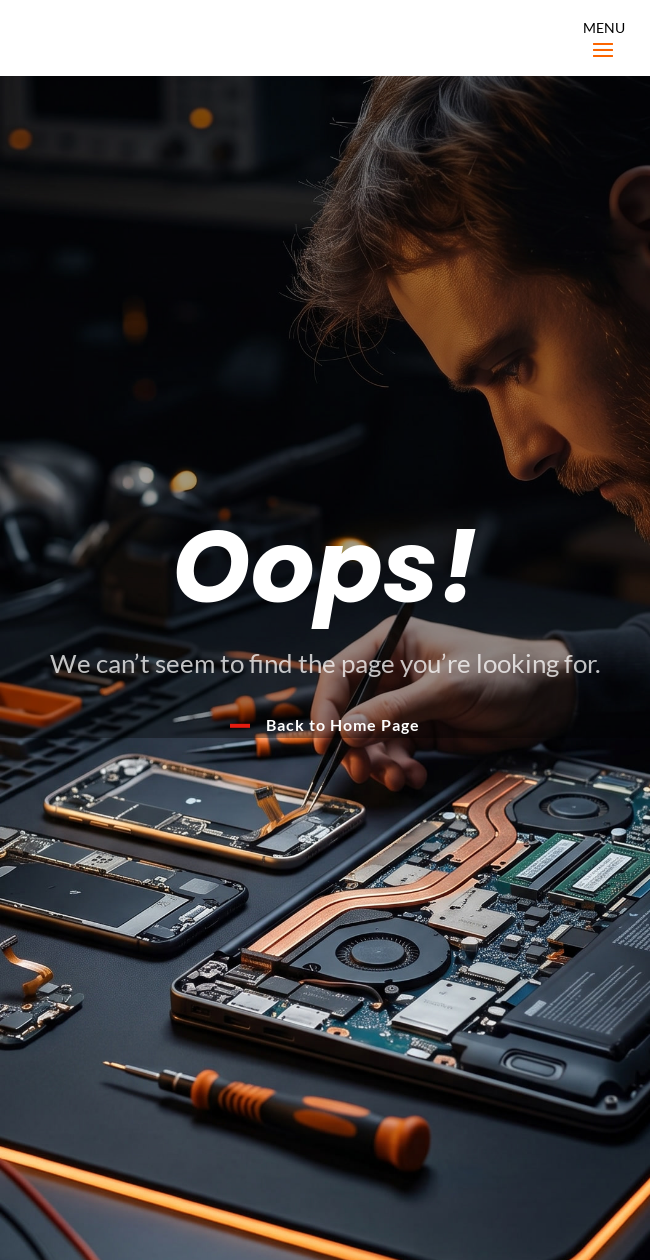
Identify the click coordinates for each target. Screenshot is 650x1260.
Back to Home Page (343, 724)
